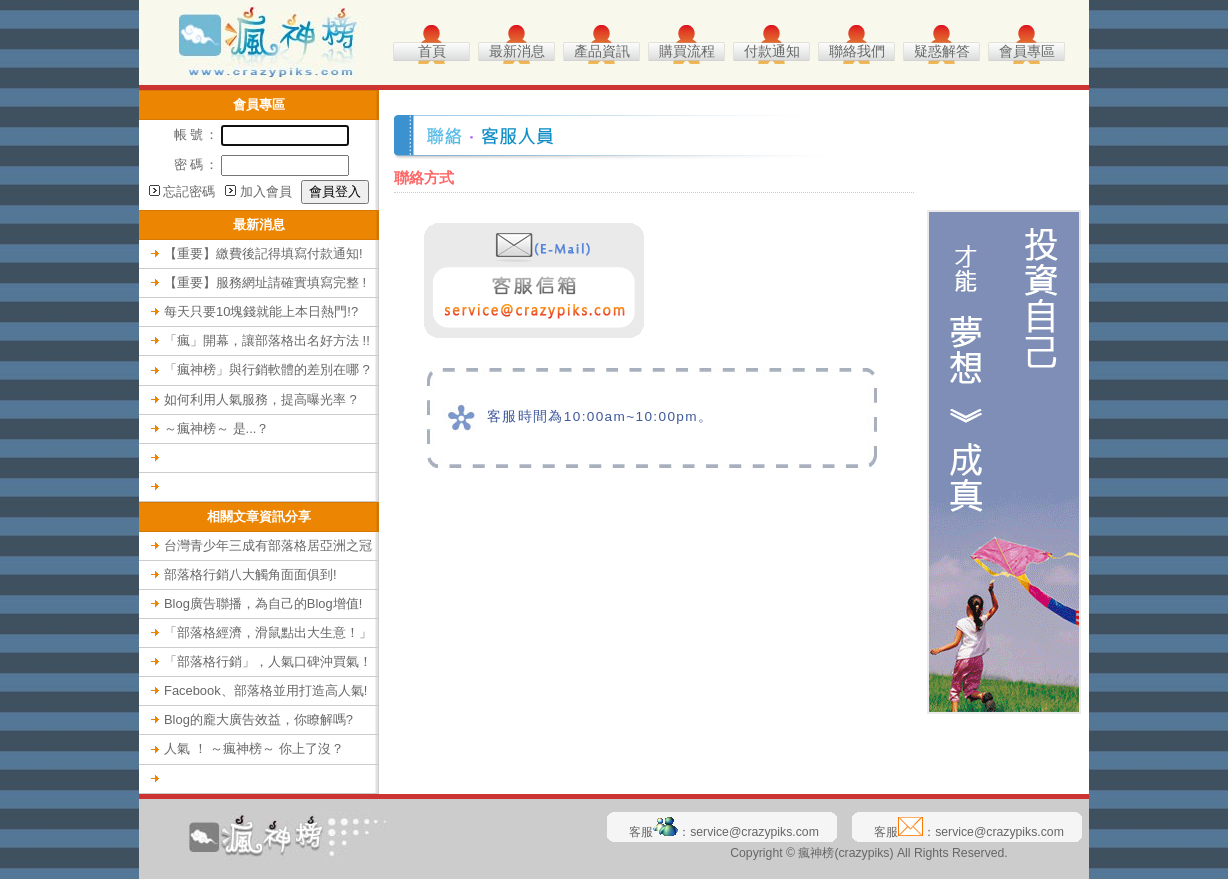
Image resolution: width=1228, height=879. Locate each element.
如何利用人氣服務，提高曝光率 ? (260, 399)
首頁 (432, 51)
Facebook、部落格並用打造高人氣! (265, 690)
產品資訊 (602, 51)
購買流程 (687, 51)
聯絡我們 (857, 51)
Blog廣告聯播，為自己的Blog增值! (263, 603)
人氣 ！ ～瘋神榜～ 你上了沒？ (254, 748)
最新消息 (517, 51)
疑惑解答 (942, 51)
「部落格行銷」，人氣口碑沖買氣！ (268, 661)
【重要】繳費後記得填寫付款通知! (263, 253)
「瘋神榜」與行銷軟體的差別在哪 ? (267, 369)
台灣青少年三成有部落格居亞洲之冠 (268, 545)
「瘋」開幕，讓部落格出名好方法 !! (267, 340)
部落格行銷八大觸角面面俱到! (250, 574)
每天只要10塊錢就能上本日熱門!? (261, 311)
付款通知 (772, 51)
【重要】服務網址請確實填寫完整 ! (265, 282)
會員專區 (1027, 51)
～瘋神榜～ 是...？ (216, 428)
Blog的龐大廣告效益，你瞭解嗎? (258, 719)
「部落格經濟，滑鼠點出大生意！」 (268, 632)
